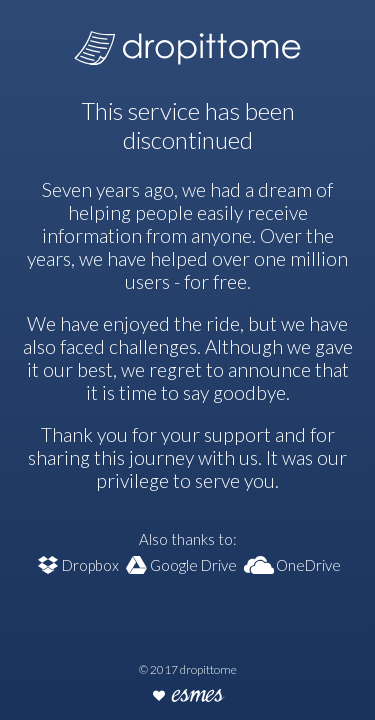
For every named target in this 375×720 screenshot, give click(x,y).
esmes (197, 696)
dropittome (187, 42)
